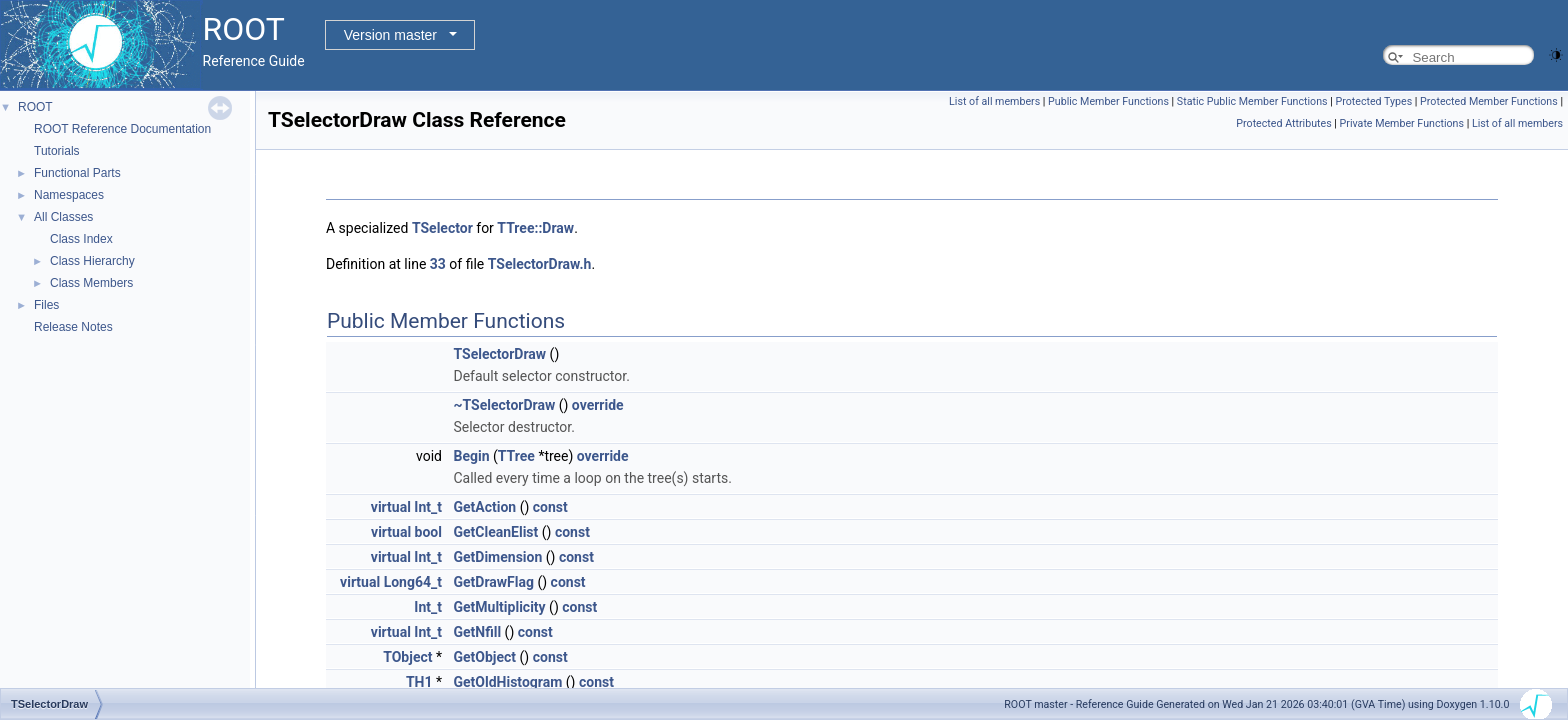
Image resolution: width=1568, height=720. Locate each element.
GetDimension (497, 557)
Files (46, 305)
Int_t (428, 507)
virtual (391, 507)
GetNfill (477, 632)
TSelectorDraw (499, 354)
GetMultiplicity (499, 607)
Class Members (91, 283)
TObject (407, 657)
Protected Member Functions (1489, 101)
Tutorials (57, 151)
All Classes (63, 217)
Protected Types (1373, 101)
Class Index (81, 239)
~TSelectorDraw (504, 405)
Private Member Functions (1402, 123)
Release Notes (73, 327)
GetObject (484, 657)
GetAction (484, 507)
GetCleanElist (495, 532)
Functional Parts (77, 173)
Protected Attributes (1283, 123)
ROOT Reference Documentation (122, 129)
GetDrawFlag (493, 582)
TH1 (419, 682)
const (550, 507)
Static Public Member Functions (1252, 101)
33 (438, 264)
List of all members (994, 101)
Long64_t (413, 582)
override (598, 405)
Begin (471, 456)
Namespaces (69, 195)
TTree (516, 456)
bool (428, 532)
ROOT (35, 107)
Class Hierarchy (92, 261)
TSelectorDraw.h (540, 264)
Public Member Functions (1108, 101)
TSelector (442, 228)
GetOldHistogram (507, 682)
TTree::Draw (535, 228)
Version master (390, 35)
